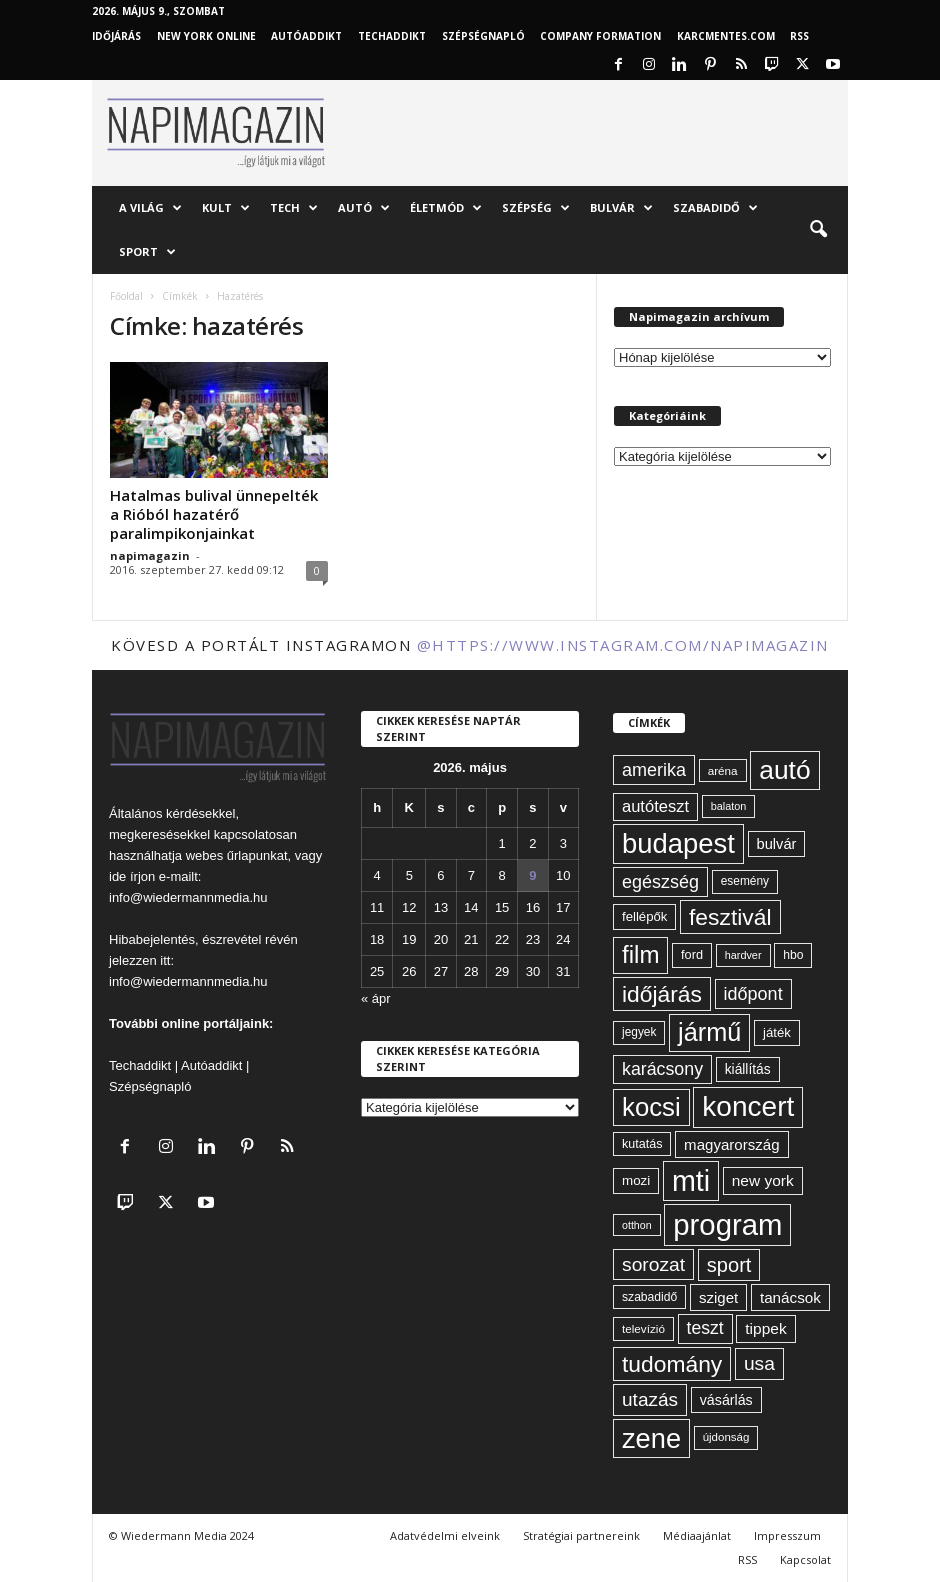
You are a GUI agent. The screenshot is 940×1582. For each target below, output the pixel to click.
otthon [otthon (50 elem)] (637, 1225)
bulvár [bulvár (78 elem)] (777, 844)
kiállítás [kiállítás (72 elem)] (748, 1069)
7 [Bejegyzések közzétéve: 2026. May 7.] (471, 875)
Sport (147, 252)
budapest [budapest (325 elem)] (678, 843)
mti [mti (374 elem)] (691, 1181)
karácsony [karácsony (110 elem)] (662, 1069)
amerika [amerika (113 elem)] (654, 770)
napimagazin (150, 555)
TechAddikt (392, 36)
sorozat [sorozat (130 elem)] (653, 1264)
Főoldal (126, 296)
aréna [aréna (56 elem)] (723, 770)
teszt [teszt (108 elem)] (705, 1328)
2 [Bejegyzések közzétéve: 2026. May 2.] (532, 843)
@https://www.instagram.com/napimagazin (623, 645)
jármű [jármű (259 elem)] (709, 1032)
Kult (226, 208)
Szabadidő (715, 208)
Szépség (536, 208)
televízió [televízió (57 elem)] (643, 1328)
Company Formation (600, 36)
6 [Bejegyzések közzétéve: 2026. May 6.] (440, 875)
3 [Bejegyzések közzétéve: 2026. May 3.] (563, 843)
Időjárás (116, 36)
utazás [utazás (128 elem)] (650, 1399)
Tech (294, 208)
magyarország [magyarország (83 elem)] (731, 1144)
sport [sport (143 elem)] (729, 1265)
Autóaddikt (211, 1065)
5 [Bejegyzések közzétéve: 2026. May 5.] (409, 875)
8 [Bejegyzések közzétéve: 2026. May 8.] (501, 875)
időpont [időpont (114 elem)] (753, 994)
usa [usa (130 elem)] (759, 1363)
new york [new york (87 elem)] (763, 1180)
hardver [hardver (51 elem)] (743, 955)
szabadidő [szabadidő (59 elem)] (649, 1297)
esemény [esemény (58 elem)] (745, 881)
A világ (150, 208)
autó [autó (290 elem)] (784, 770)
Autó (364, 208)
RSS (799, 36)
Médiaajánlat (697, 1535)
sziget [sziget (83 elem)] (718, 1297)
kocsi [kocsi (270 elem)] (651, 1107)
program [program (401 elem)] (727, 1224)
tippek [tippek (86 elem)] (765, 1328)
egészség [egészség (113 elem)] (660, 882)
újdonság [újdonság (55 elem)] (726, 1437)
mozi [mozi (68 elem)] (636, 1180)
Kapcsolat (805, 1559)
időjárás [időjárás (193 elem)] (662, 994)
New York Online (206, 36)
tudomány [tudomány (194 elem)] (672, 1364)
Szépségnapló (483, 36)
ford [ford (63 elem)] (692, 954)
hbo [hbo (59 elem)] (793, 955)
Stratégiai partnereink (581, 1535)
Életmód (446, 208)
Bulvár (621, 208)
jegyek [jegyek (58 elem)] (639, 1032)
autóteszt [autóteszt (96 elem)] (655, 806)
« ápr (376, 998)
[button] (818, 230)
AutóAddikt (306, 36)
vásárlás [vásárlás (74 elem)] (726, 1400)
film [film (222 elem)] (640, 954)
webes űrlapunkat (237, 855)
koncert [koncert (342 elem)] (748, 1106)
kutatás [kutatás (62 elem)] (642, 1144)
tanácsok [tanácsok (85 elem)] (790, 1297)
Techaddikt (140, 1065)
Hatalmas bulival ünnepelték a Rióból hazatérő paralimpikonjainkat (214, 514)
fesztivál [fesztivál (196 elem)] (730, 917)
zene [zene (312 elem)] (651, 1438)
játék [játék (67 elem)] (777, 1032)
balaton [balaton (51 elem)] (729, 806)
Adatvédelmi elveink (445, 1535)
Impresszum (787, 1535)
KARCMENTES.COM (726, 36)
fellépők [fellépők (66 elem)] (644, 916)
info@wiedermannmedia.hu (188, 897)
